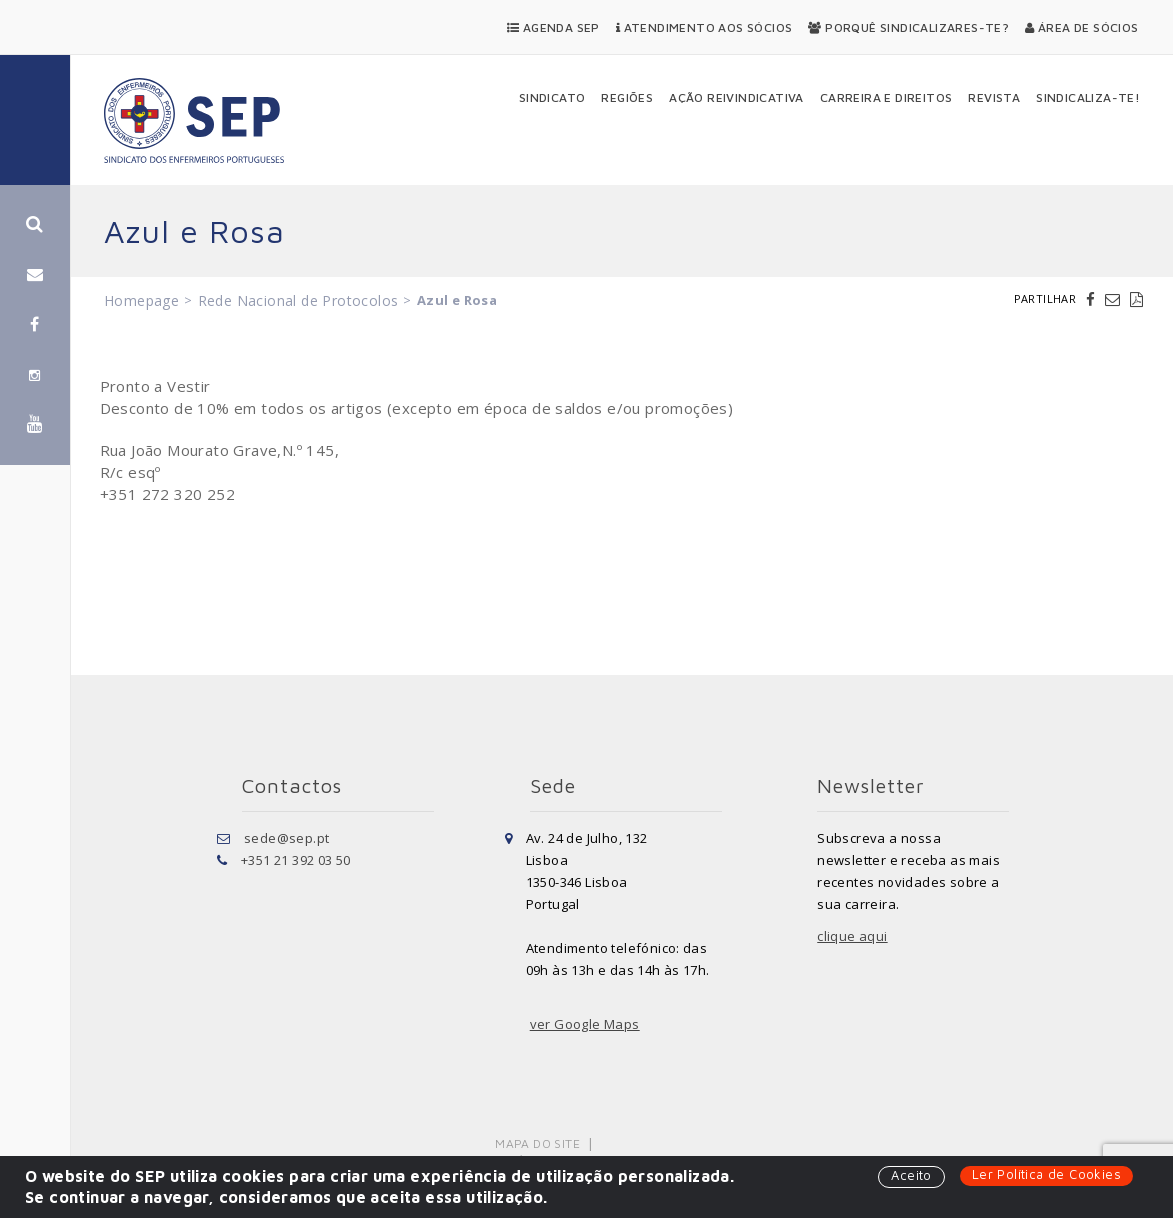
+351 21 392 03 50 (296, 860)
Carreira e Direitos (886, 97)
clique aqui (852, 936)
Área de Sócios (1081, 27)
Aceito (911, 1175)
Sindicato (552, 97)
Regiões (627, 97)
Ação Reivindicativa (736, 97)
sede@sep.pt (286, 838)
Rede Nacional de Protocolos (298, 300)
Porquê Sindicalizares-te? (908, 27)
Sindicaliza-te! (1088, 97)
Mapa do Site (537, 1143)
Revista (994, 97)
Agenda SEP (553, 27)
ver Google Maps (585, 1024)
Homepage (141, 300)
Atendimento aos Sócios (704, 27)
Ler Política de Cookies (1046, 1174)
